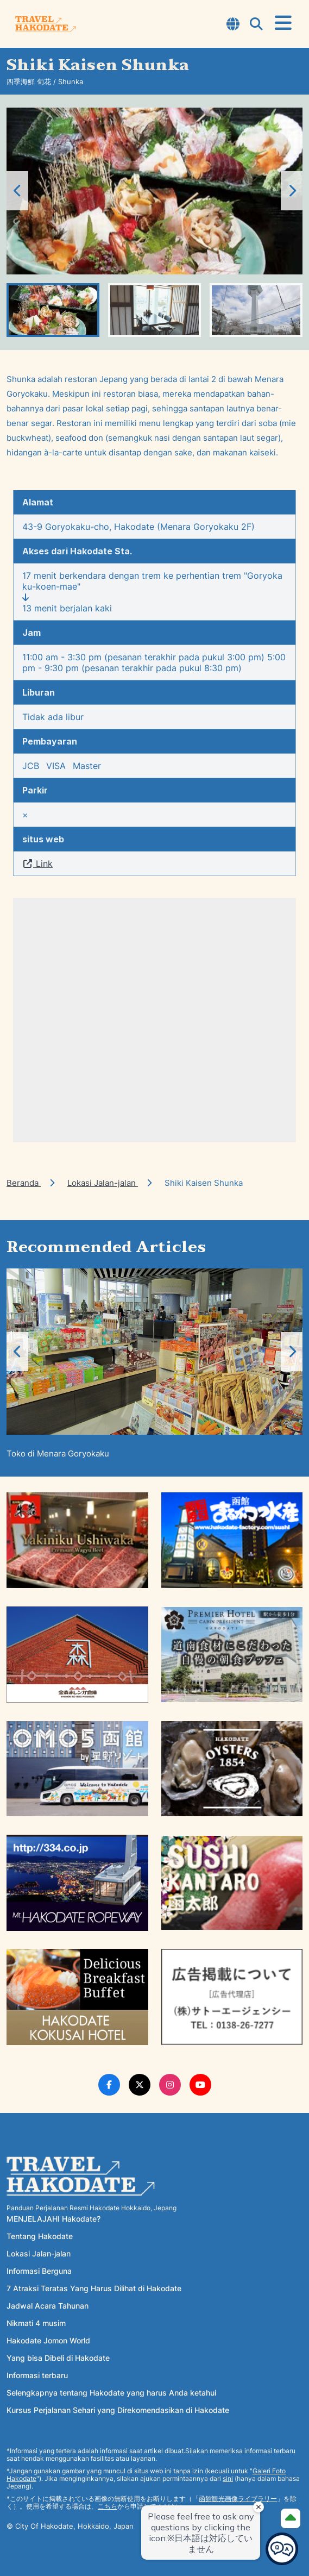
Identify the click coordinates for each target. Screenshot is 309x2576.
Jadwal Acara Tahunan (48, 2305)
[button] (291, 190)
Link (37, 863)
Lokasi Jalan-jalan (102, 1183)
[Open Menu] (283, 23)
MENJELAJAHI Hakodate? (53, 2218)
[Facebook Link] (109, 2085)
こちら (107, 2506)
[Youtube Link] (200, 2085)
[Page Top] (290, 2518)
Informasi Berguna (39, 2270)
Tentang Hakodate (40, 2236)
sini (228, 2478)
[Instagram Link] (170, 2085)
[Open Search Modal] (256, 25)
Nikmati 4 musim (36, 2323)
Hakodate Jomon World (48, 2340)
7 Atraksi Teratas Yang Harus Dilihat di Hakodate (94, 2288)
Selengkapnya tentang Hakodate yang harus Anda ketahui (111, 2392)
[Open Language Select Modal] (233, 25)
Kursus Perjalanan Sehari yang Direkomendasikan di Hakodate (118, 2410)
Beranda (24, 1183)
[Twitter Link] (139, 2085)
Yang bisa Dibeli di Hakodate (58, 2357)
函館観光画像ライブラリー (238, 2498)
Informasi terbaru (37, 2375)
